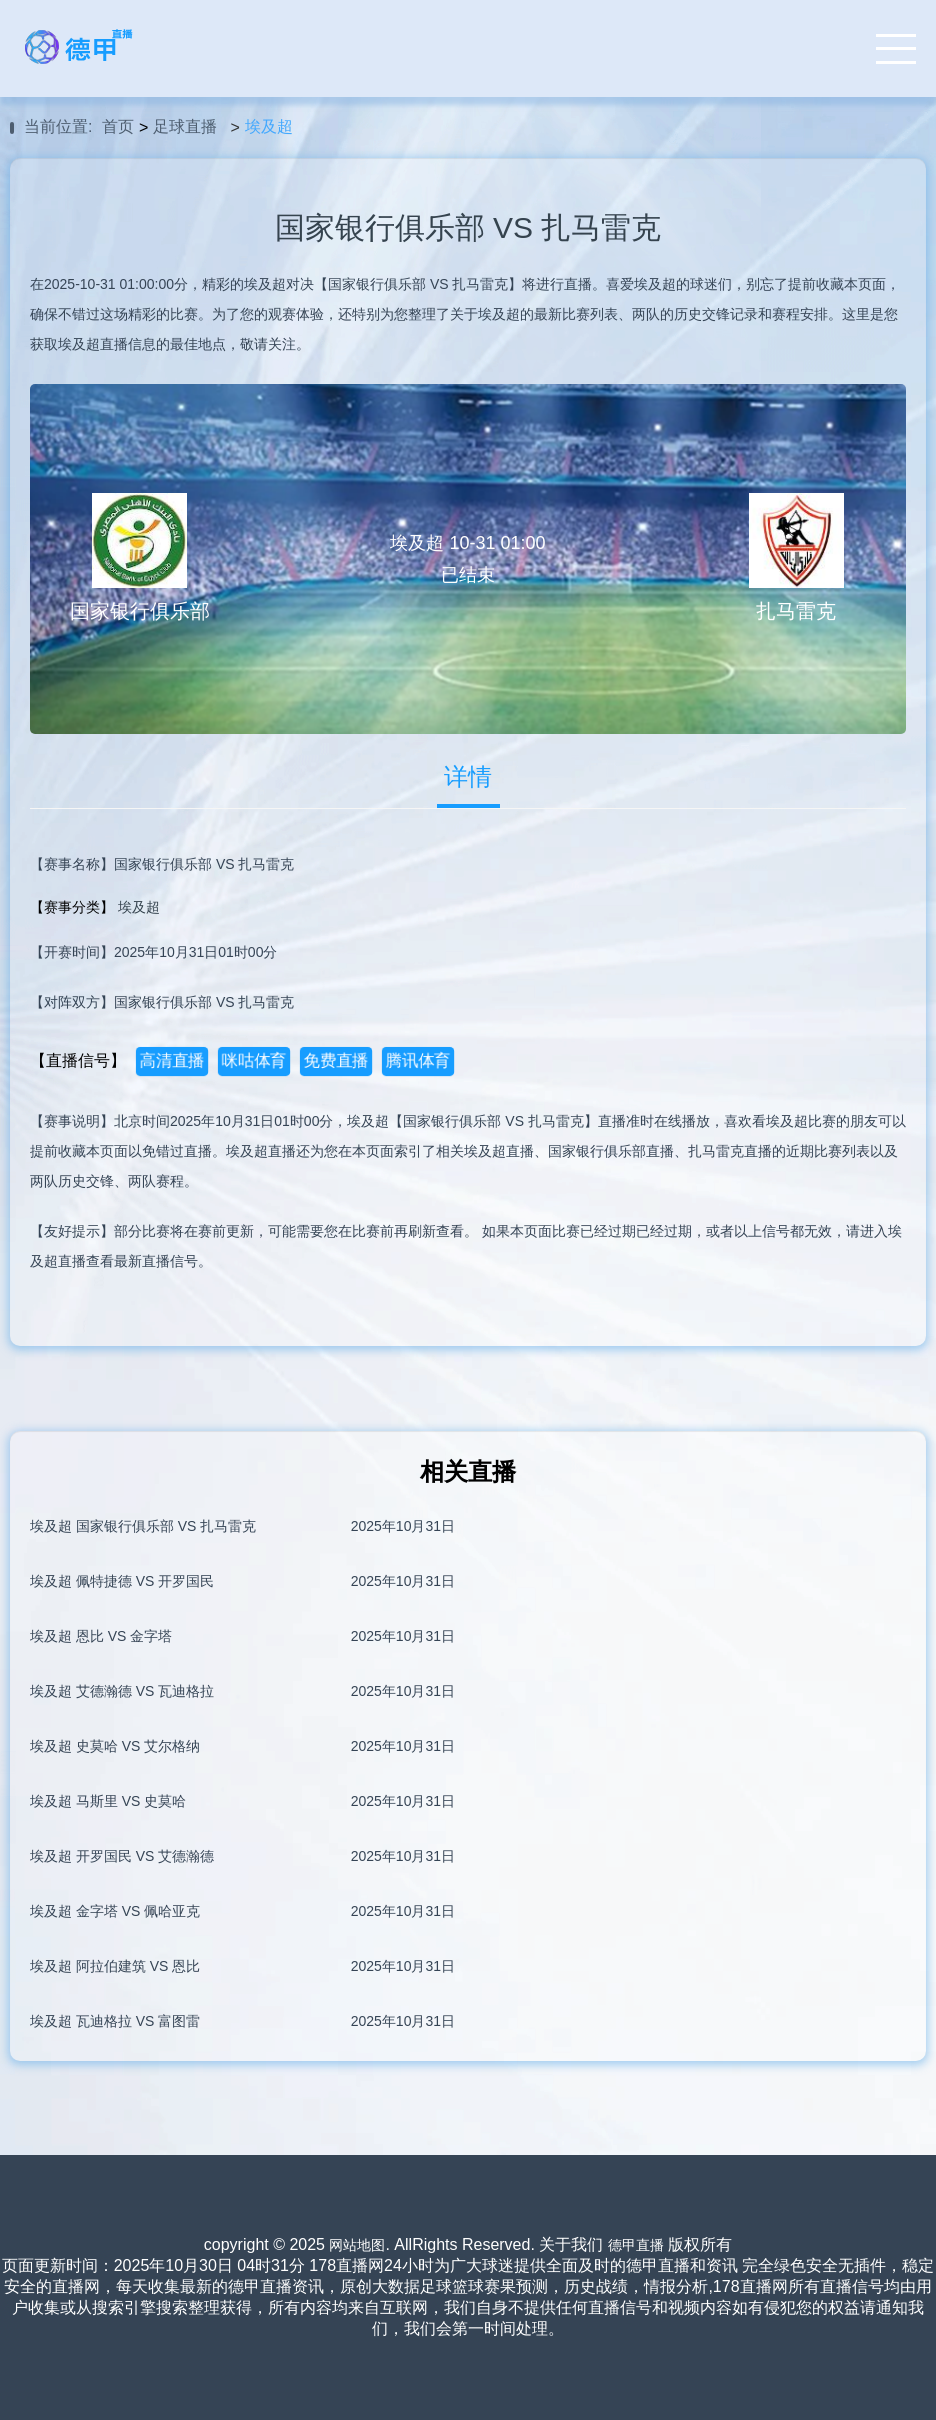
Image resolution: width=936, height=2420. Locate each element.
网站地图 (357, 2245)
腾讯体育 (417, 1060)
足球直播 (185, 126)
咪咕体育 (253, 1060)
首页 (118, 126)
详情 (468, 776)
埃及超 (269, 126)
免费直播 (335, 1060)
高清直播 (171, 1060)
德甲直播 (636, 2245)
